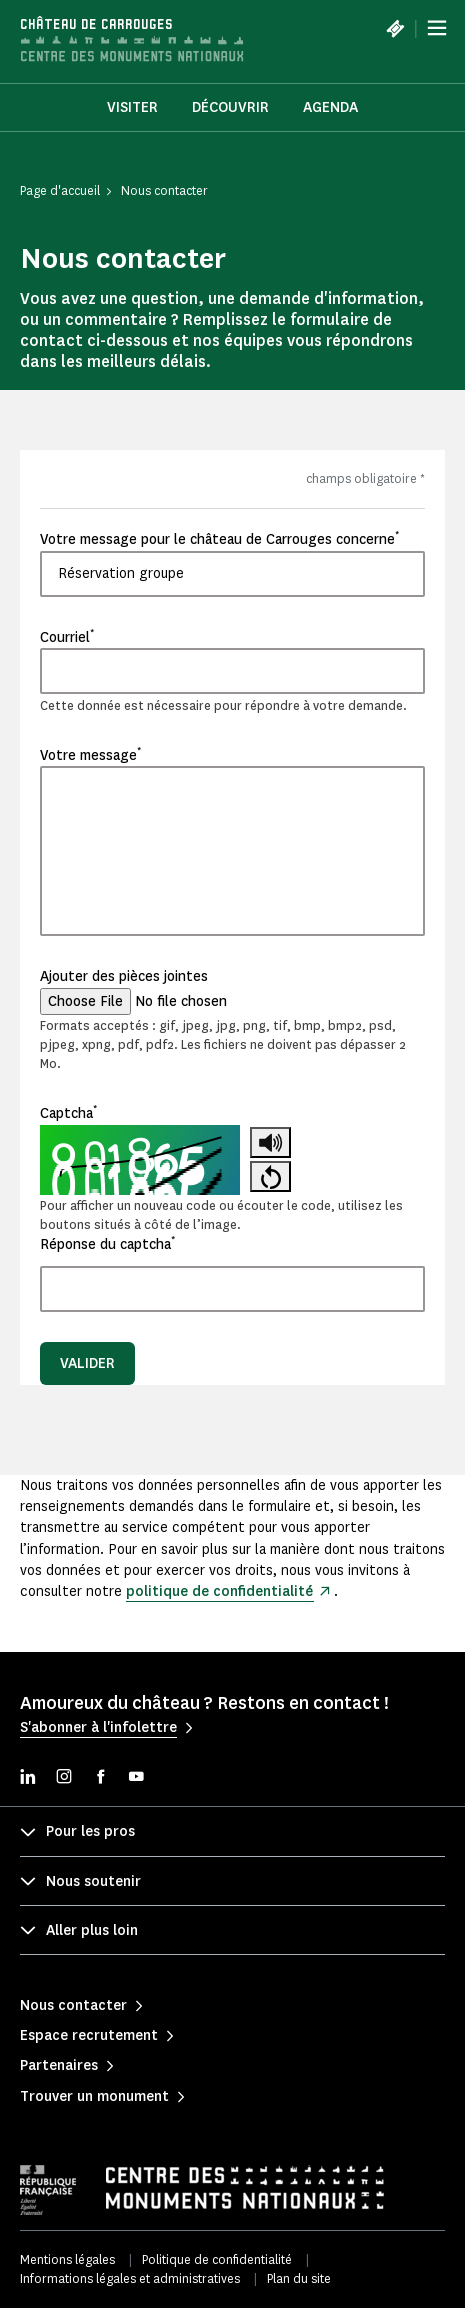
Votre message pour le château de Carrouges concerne (219, 539)
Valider (87, 1363)
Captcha (68, 1113)
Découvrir (230, 107)
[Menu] (437, 28)
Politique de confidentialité (217, 2259)
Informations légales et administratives (130, 2278)
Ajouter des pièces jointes (124, 976)
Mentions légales (67, 2259)
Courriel (67, 637)
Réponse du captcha (107, 1244)
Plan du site (299, 2278)
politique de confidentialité (219, 1591)
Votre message (90, 755)
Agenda (330, 107)
